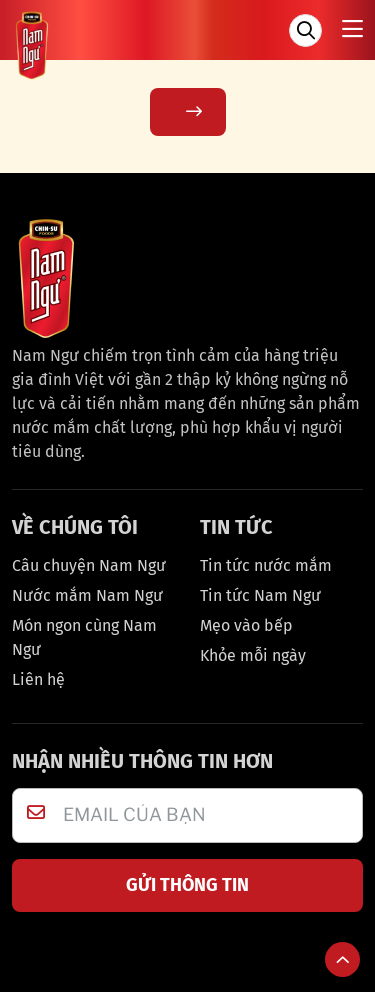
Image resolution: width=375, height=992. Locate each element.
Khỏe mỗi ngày (253, 655)
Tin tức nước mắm (266, 565)
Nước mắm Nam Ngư (87, 595)
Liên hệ (38, 679)
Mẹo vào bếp (246, 625)
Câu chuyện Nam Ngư (89, 565)
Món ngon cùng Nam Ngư (84, 637)
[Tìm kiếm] (305, 30)
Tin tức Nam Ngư (260, 595)
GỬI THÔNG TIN (187, 885)
